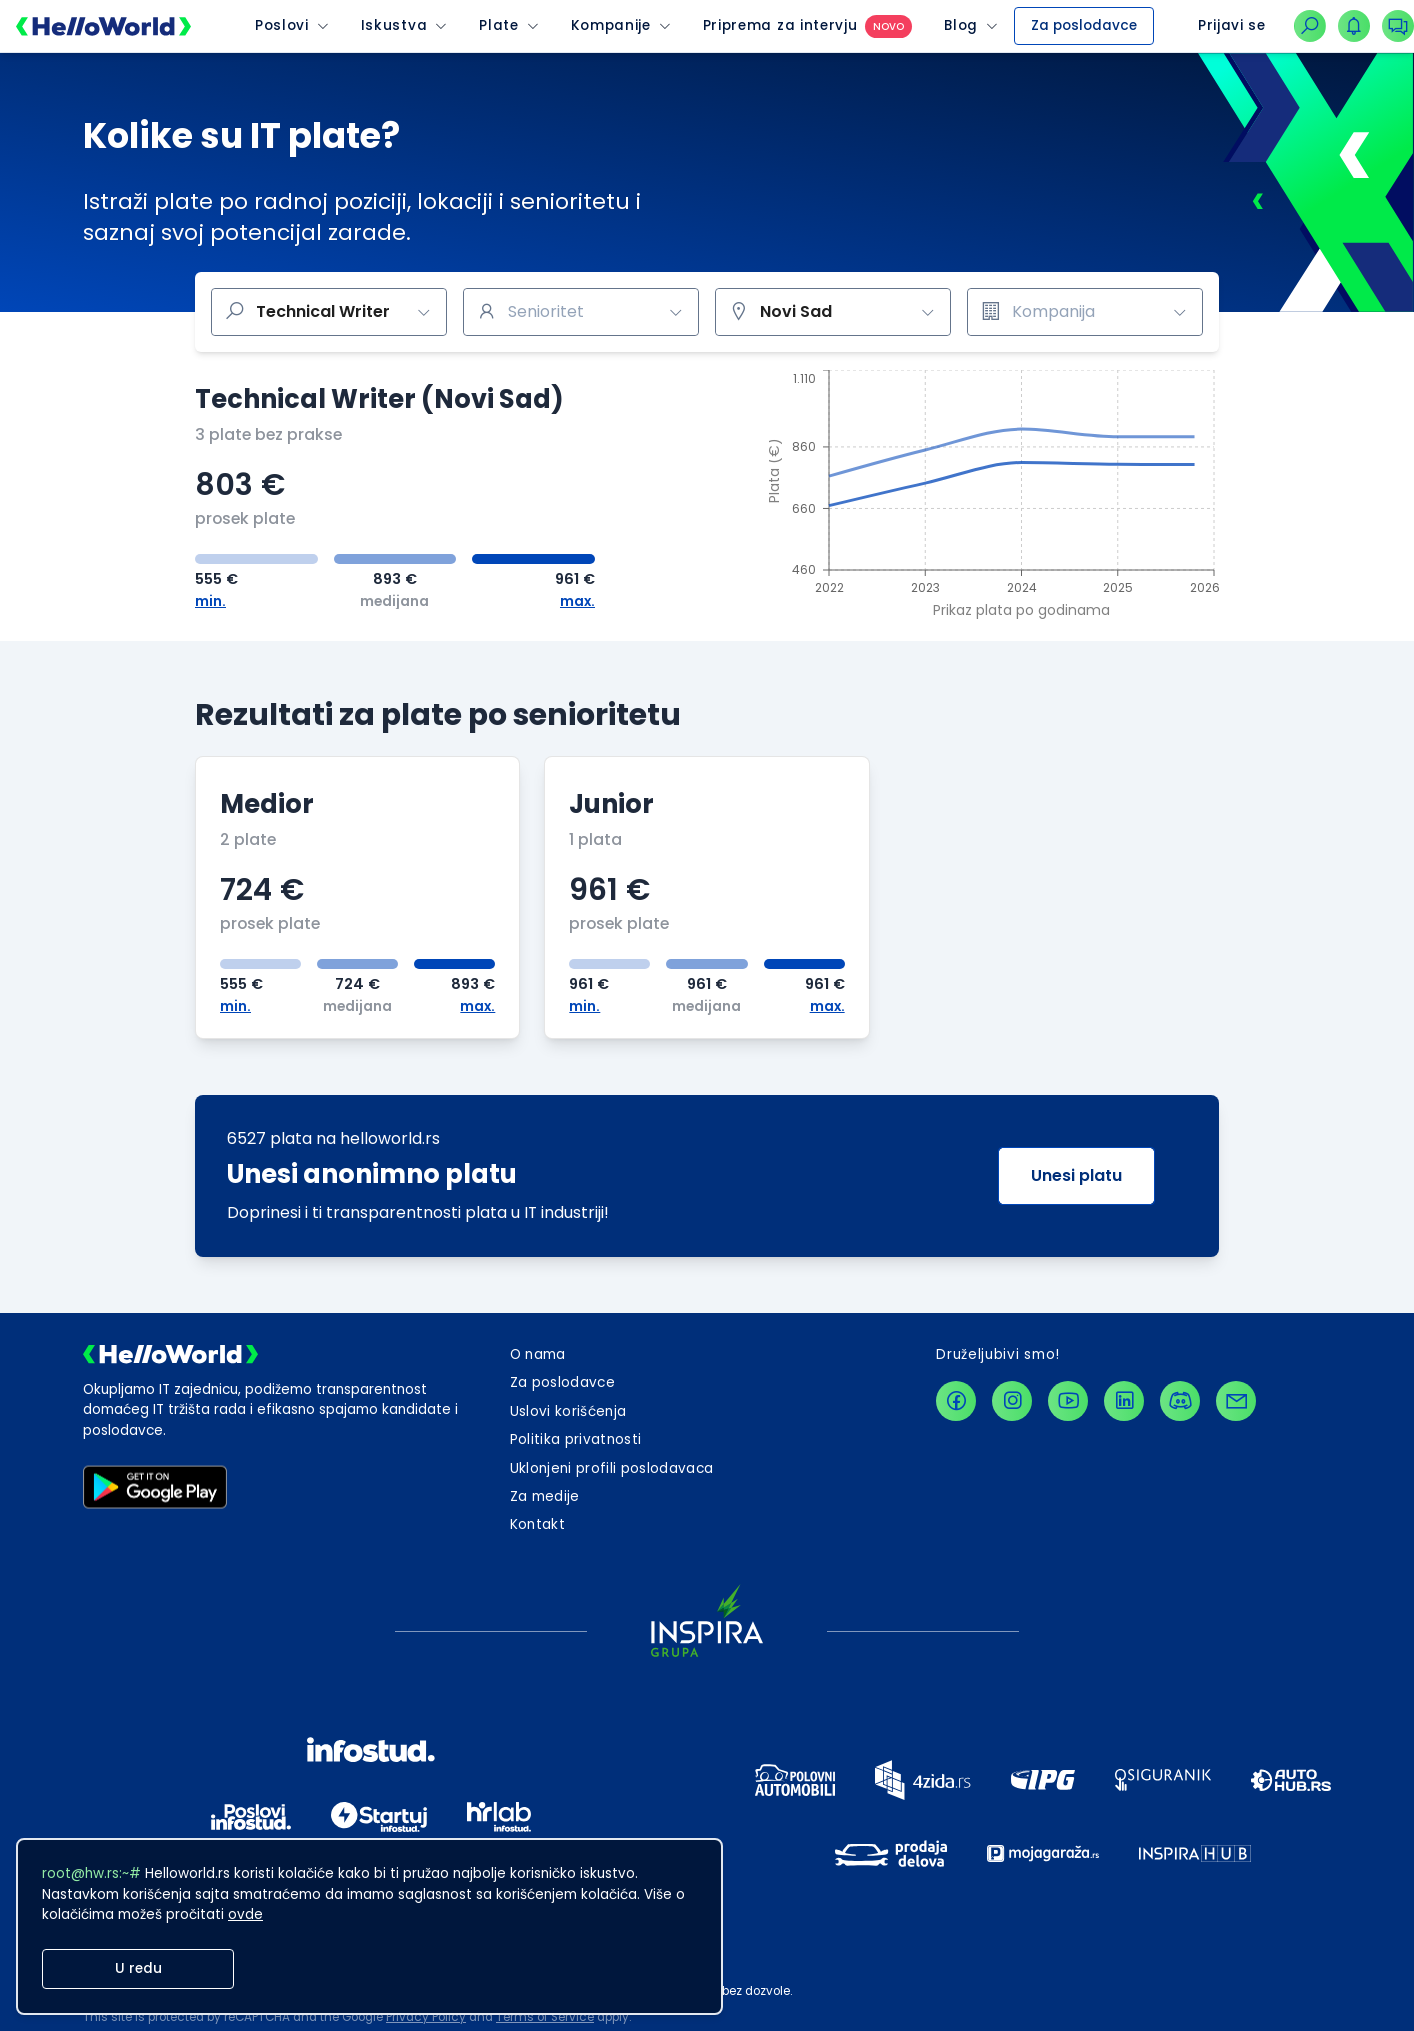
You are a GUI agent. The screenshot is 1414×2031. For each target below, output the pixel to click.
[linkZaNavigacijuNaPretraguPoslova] (1310, 26)
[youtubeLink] (1068, 1401)
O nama (538, 1354)
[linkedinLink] (1124, 1401)
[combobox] (581, 312)
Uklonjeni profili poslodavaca (612, 1468)
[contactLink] (1236, 1401)
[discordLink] (1180, 1401)
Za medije (545, 1496)
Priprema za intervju (780, 26)
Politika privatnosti (576, 1439)
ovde (245, 1914)
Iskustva (394, 26)
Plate (498, 26)
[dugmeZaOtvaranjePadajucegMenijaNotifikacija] (1354, 26)
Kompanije (611, 26)
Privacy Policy (426, 2017)
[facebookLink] (956, 1401)
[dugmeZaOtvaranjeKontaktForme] (537, 1525)
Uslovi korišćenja (568, 1411)
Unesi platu (1076, 1175)
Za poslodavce (1084, 25)
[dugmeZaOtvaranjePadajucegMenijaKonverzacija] (1398, 26)
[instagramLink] (1012, 1401)
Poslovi (282, 26)
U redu (138, 1968)
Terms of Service (545, 2017)
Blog (961, 26)
